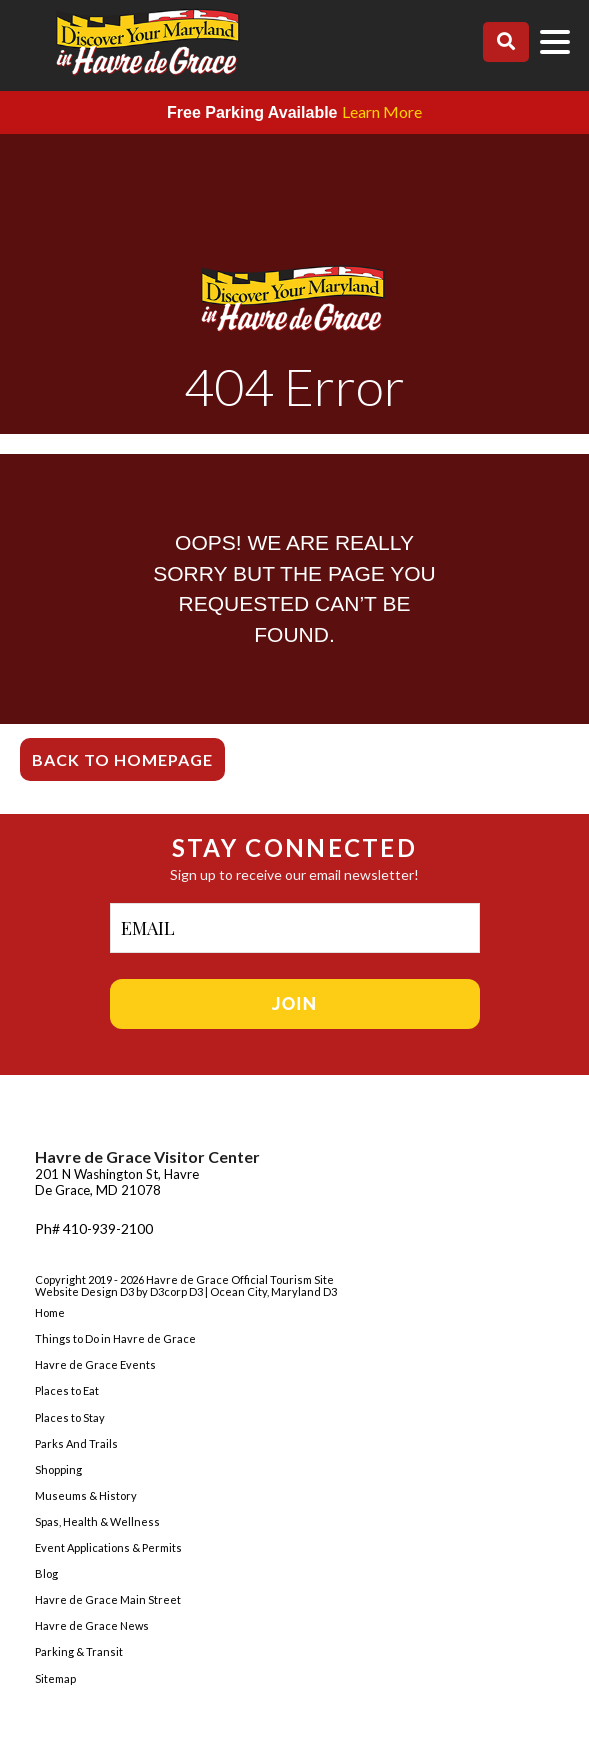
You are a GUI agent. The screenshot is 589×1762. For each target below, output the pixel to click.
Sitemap (55, 1678)
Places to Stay (70, 1417)
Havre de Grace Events (95, 1364)
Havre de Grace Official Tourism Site (240, 1279)
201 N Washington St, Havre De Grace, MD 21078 (117, 1182)
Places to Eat (67, 1390)
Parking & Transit (79, 1651)
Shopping (58, 1469)
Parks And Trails (76, 1443)
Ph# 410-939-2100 (94, 1228)
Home (50, 1312)
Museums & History (86, 1495)
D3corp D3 (177, 1291)
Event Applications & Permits (108, 1547)
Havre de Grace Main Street (108, 1599)
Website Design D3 (85, 1291)
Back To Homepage (122, 759)
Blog (46, 1573)
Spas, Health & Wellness (97, 1521)
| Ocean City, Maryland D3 (271, 1291)
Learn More (382, 111)
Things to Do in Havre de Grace (115, 1338)
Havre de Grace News (92, 1625)
